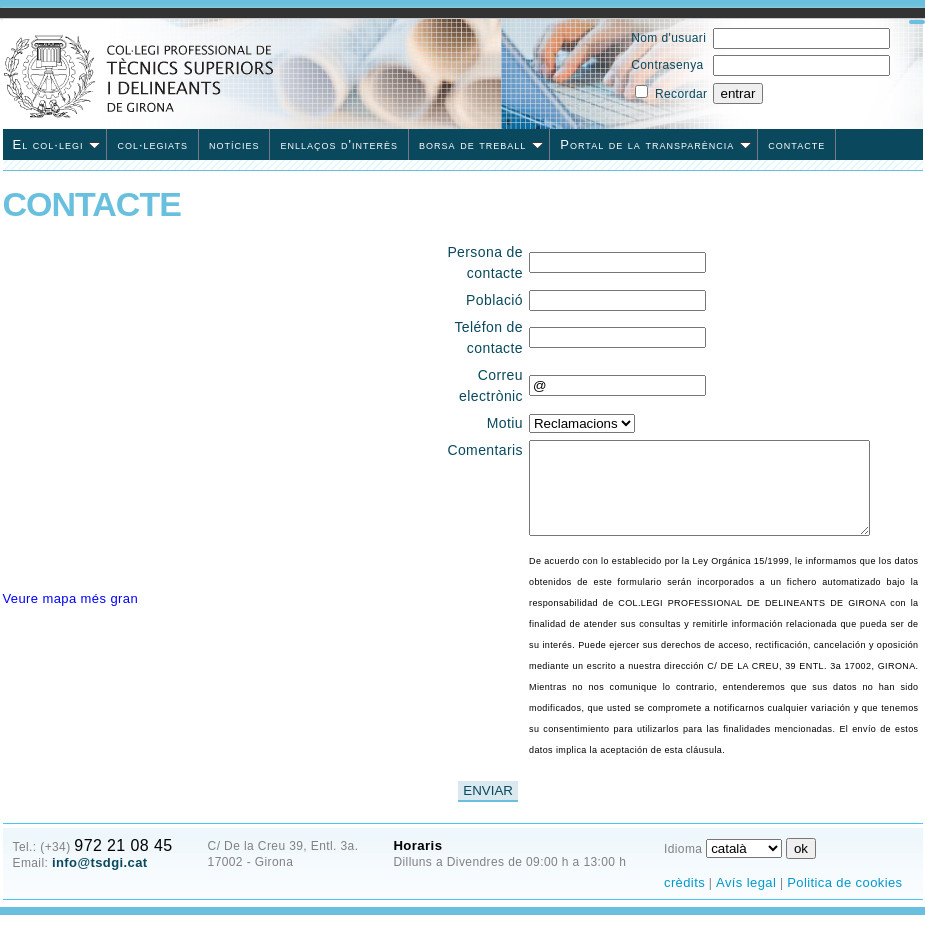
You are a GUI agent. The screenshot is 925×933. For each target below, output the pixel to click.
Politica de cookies (844, 900)
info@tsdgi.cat (100, 880)
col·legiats (152, 144)
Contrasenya (667, 65)
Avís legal (746, 900)
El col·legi (57, 144)
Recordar (681, 94)
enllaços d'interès (339, 144)
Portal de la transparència (655, 144)
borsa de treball (481, 144)
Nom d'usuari (668, 38)
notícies (234, 144)
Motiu (504, 423)
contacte (796, 144)
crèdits (684, 900)
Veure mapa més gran (71, 598)
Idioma (683, 867)
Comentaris (485, 450)
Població (493, 300)
